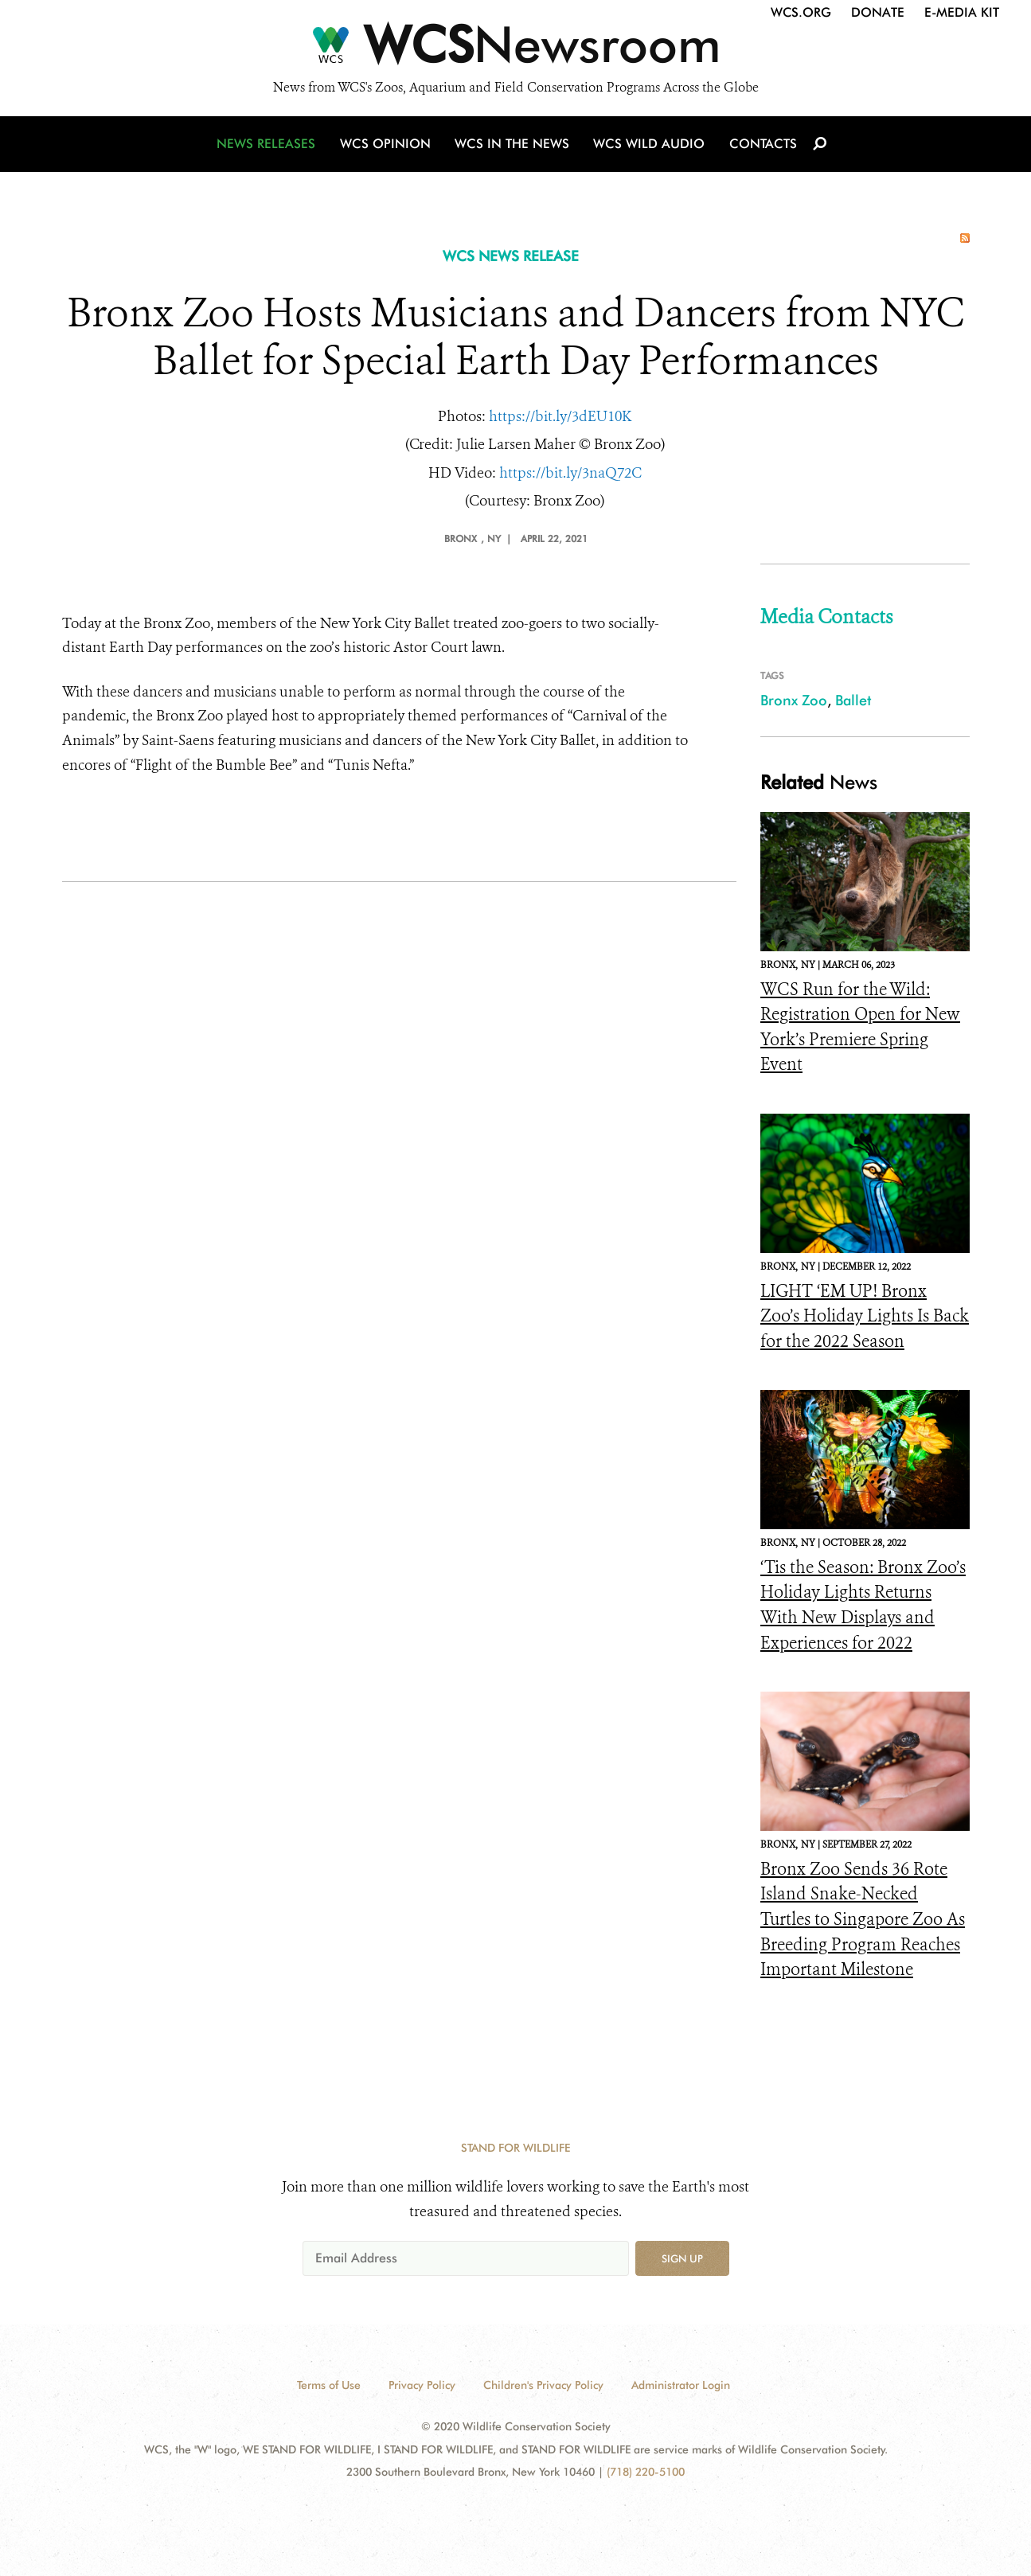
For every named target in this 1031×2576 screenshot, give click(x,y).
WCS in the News (513, 145)
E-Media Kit (961, 12)
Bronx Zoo (793, 700)
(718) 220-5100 (646, 2471)
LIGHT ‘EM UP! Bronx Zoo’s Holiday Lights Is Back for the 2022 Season (864, 1316)
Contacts (761, 145)
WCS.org (801, 12)
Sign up (682, 2258)
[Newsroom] (515, 49)
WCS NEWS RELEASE (511, 256)
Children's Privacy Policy (543, 2385)
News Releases (269, 145)
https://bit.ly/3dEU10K (560, 416)
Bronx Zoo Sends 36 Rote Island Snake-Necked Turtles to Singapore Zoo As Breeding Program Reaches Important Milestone (862, 1919)
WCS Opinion (387, 145)
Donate (877, 12)
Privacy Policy (422, 2385)
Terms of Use (329, 2385)
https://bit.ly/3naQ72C (570, 472)
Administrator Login (680, 2385)
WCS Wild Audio (649, 145)
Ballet (853, 700)
